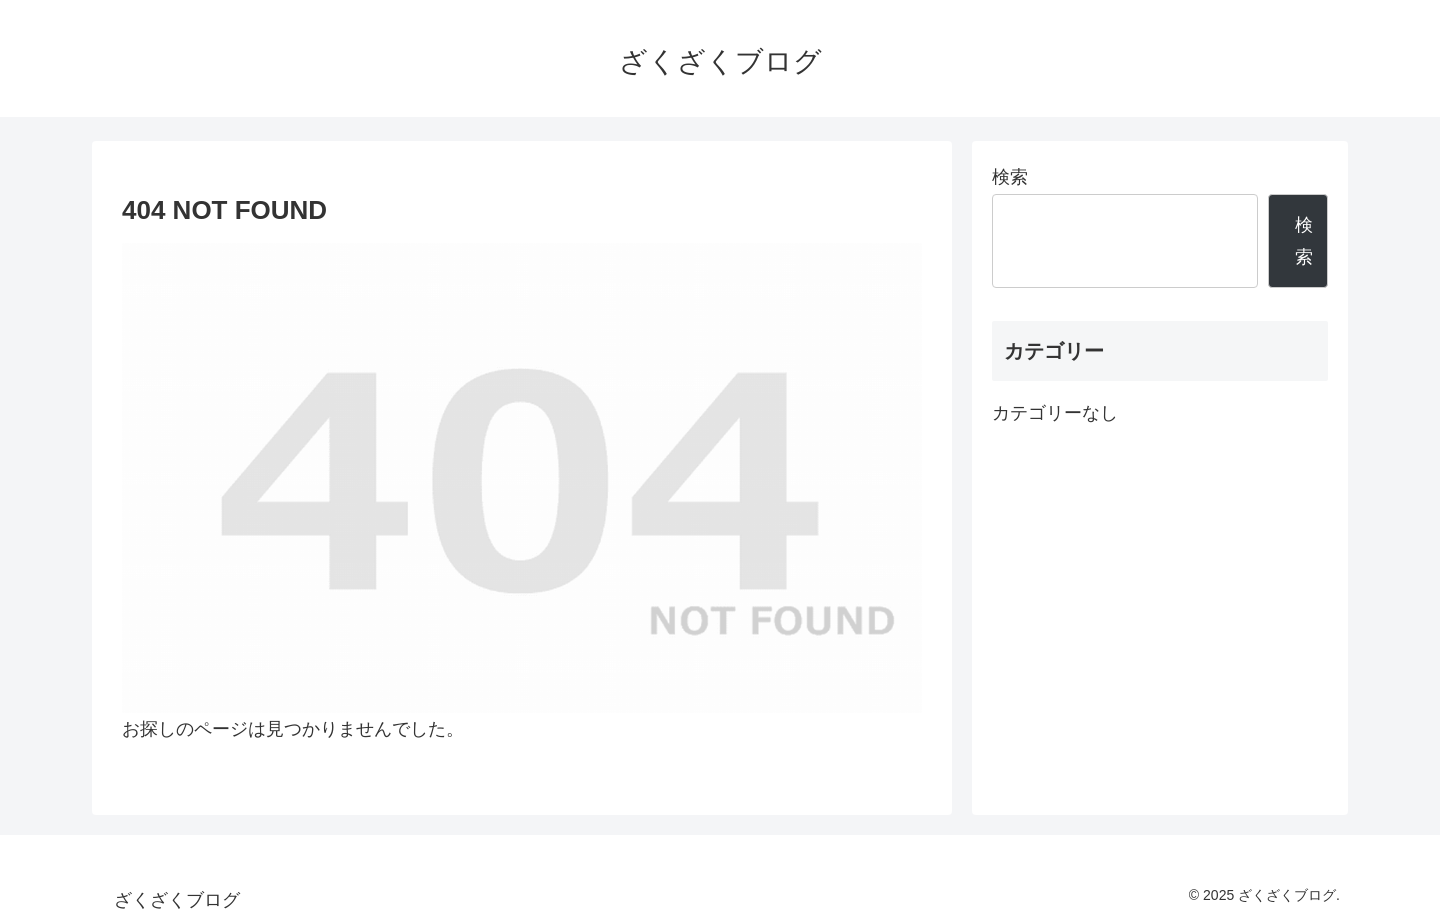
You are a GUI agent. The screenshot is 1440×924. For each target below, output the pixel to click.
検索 (1010, 177)
